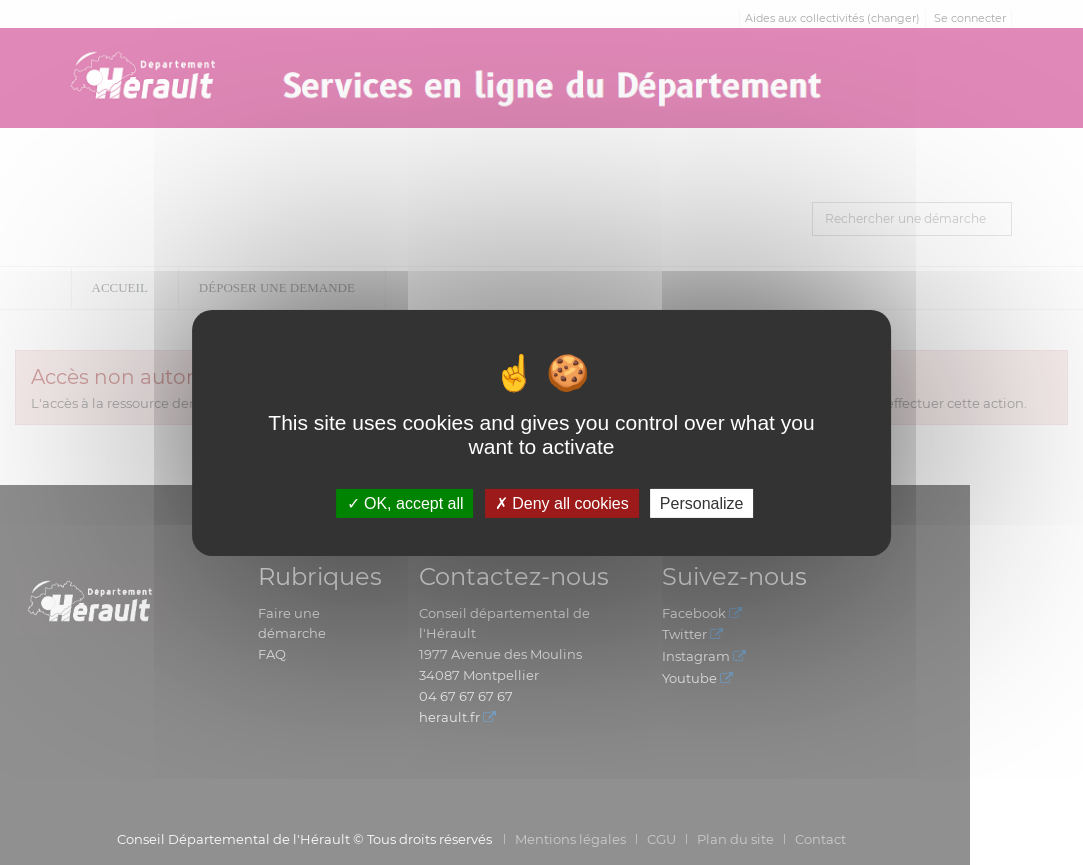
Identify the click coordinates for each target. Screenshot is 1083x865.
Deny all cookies (562, 502)
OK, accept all (405, 502)
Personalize (702, 502)
